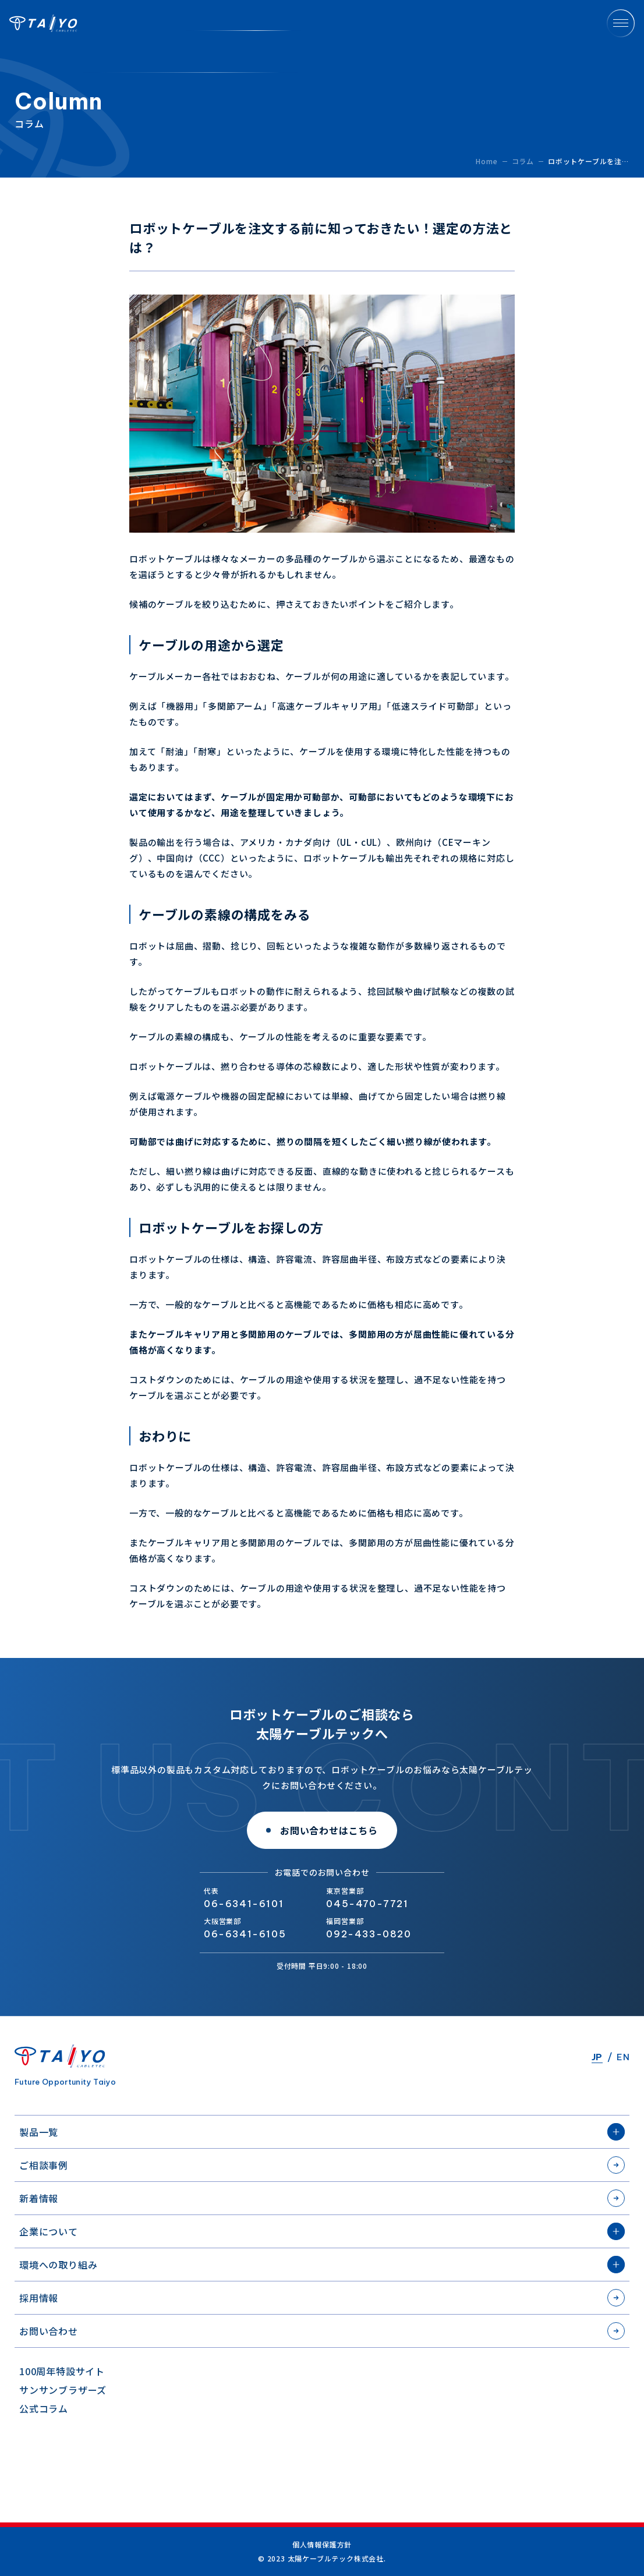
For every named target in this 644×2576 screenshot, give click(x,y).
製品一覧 (38, 2132)
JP (597, 2057)
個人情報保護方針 (322, 2544)
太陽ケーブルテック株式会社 (43, 23)
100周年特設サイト (62, 2371)
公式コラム (43, 2408)
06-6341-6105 (245, 1934)
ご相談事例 (43, 2165)
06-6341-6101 (244, 1903)
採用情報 (38, 2298)
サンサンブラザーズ (63, 2389)
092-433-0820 (368, 1934)
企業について (48, 2231)
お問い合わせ (48, 2331)
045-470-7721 (367, 1903)
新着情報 (38, 2198)
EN (623, 2057)
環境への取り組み (58, 2265)
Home (486, 161)
